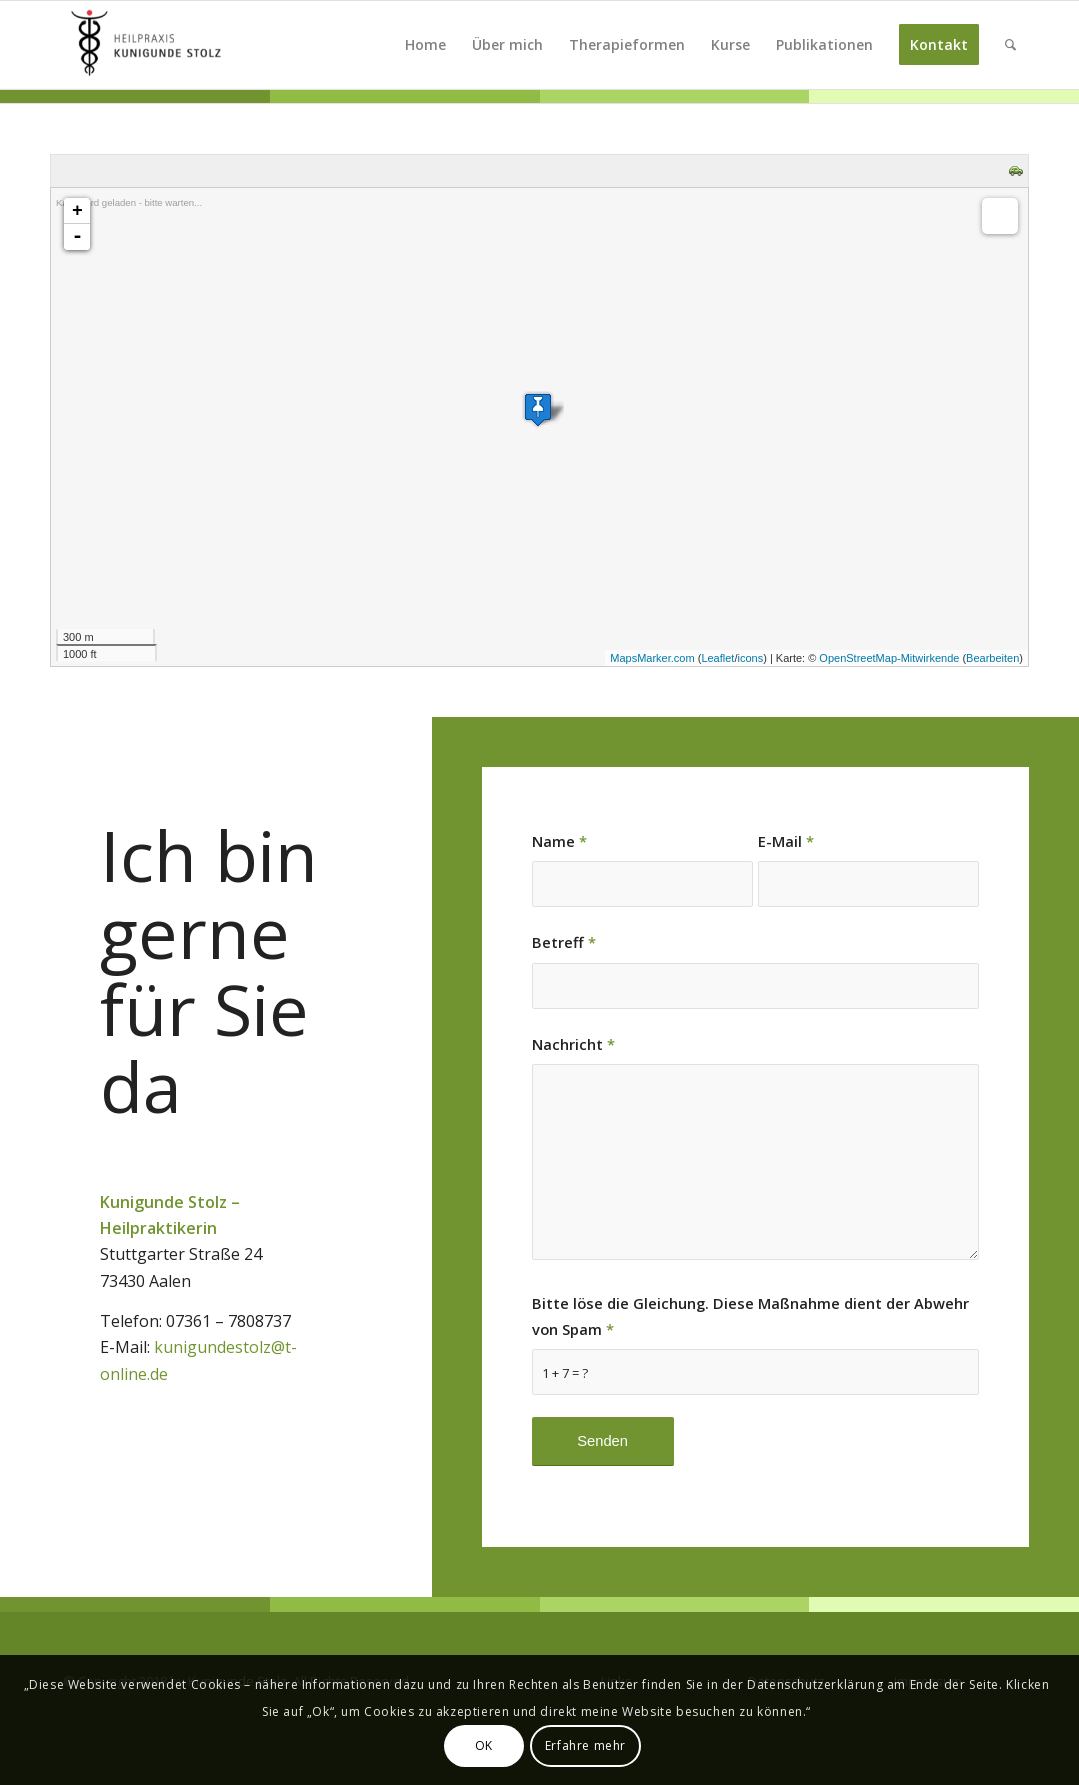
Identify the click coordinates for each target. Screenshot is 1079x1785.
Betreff (564, 942)
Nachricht (573, 1044)
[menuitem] (425, 45)
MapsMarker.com (652, 658)
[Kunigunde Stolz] (145, 45)
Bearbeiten (992, 658)
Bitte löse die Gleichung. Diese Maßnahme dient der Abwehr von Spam (750, 1316)
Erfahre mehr (585, 1745)
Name (559, 841)
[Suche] (1010, 45)
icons (750, 658)
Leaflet (717, 658)
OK (484, 1745)
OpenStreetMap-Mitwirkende (889, 658)
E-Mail (786, 841)
